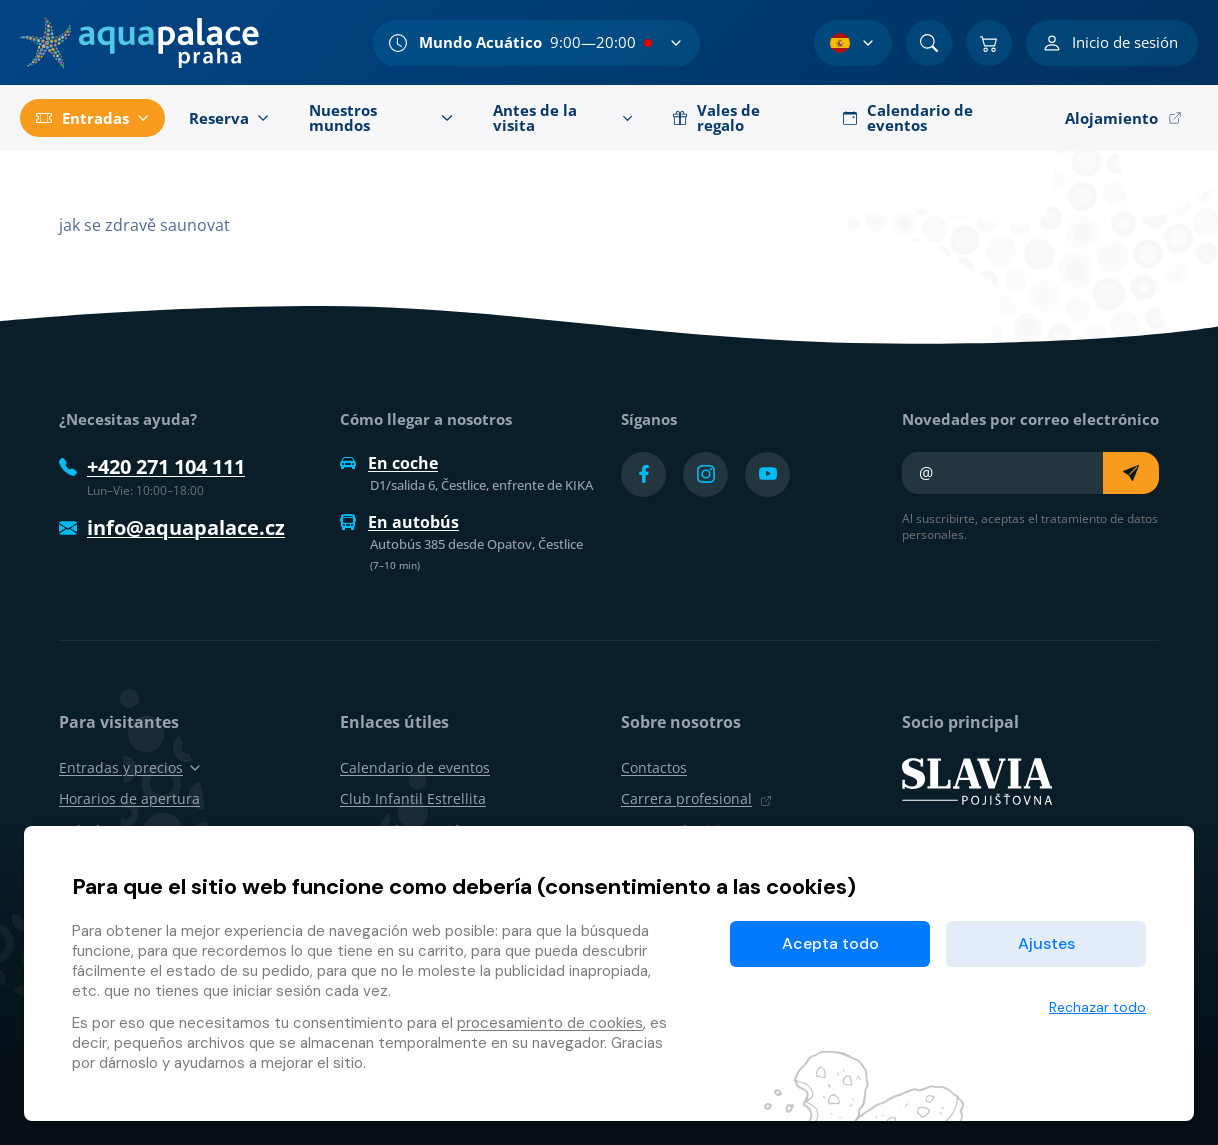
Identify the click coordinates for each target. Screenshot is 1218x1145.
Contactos (654, 767)
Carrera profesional (696, 798)
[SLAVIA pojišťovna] (977, 780)
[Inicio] (139, 43)
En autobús (399, 522)
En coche (389, 463)
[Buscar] (929, 43)
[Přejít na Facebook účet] (643, 474)
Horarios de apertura (129, 798)
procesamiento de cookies (550, 1023)
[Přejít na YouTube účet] (767, 474)
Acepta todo (830, 943)
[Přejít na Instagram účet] (705, 474)
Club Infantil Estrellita (413, 798)
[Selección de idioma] (853, 43)
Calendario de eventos (415, 767)
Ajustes (1046, 943)
